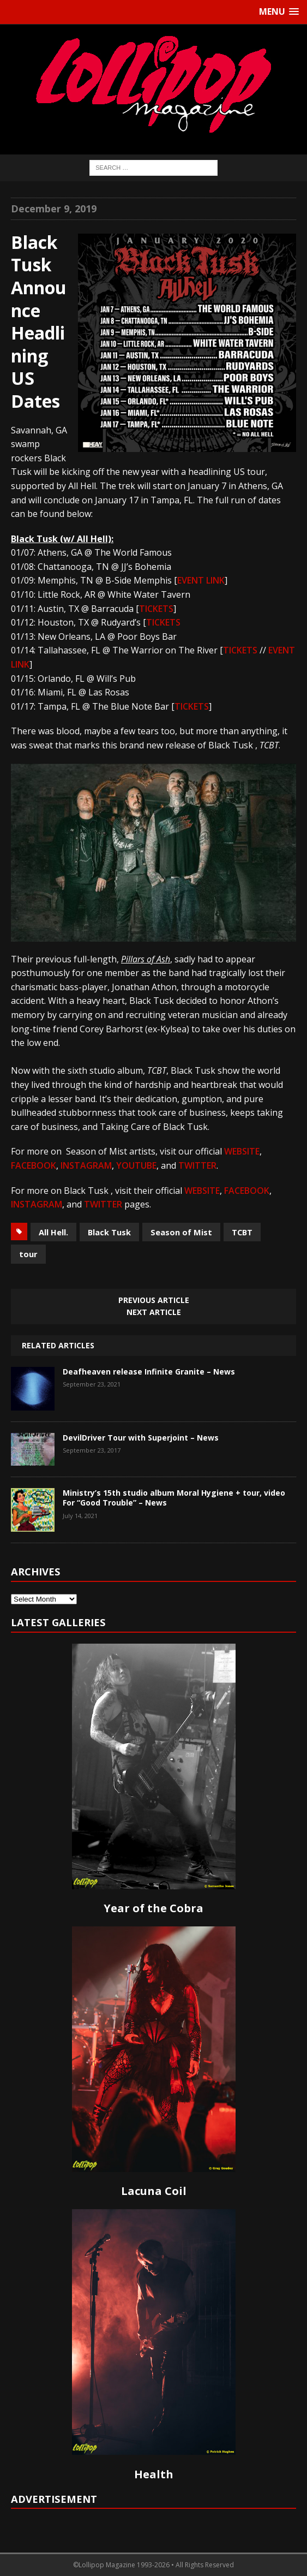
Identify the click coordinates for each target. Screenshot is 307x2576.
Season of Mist (181, 1232)
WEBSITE (242, 1151)
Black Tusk (109, 1232)
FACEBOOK (33, 1165)
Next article (154, 1312)
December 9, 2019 (54, 208)
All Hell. (53, 1232)
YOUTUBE (136, 1165)
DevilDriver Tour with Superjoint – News (141, 1437)
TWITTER (197, 1165)
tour (28, 1253)
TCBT (242, 1232)
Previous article (153, 1300)
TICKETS (156, 609)
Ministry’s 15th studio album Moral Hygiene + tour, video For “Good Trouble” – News (174, 1498)
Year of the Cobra (153, 1908)
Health (153, 2474)
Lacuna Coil (153, 2191)
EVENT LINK (201, 580)
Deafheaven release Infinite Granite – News (149, 1371)
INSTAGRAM (86, 1165)
